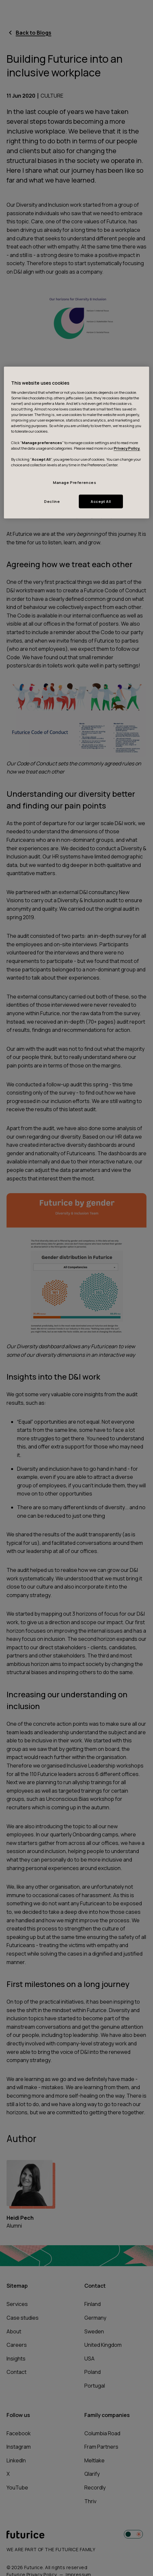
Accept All (101, 501)
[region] (76, 442)
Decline (52, 501)
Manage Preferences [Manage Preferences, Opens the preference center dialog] (74, 482)
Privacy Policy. (127, 447)
